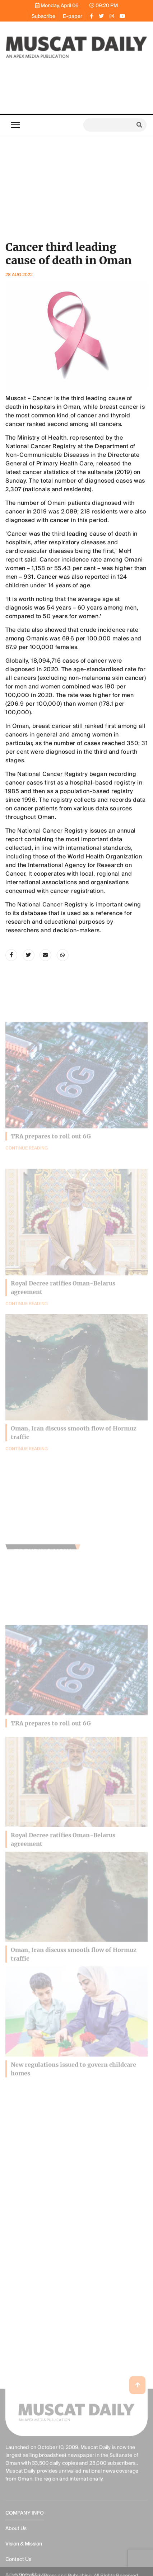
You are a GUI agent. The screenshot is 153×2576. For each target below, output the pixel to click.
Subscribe (43, 16)
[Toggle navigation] (15, 124)
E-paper (72, 16)
